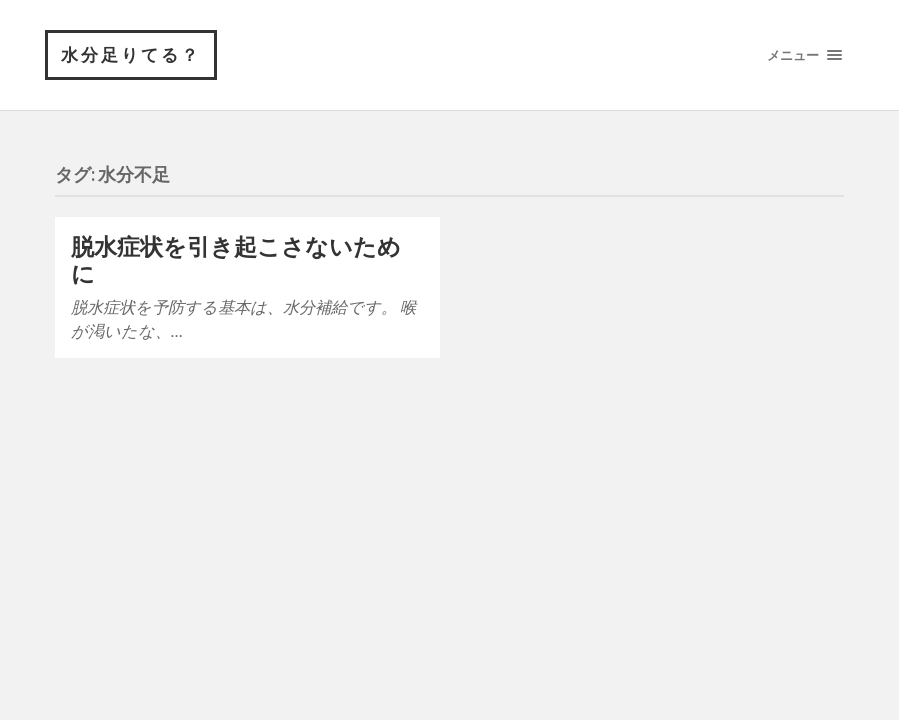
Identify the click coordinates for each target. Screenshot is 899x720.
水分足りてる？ (131, 54)
